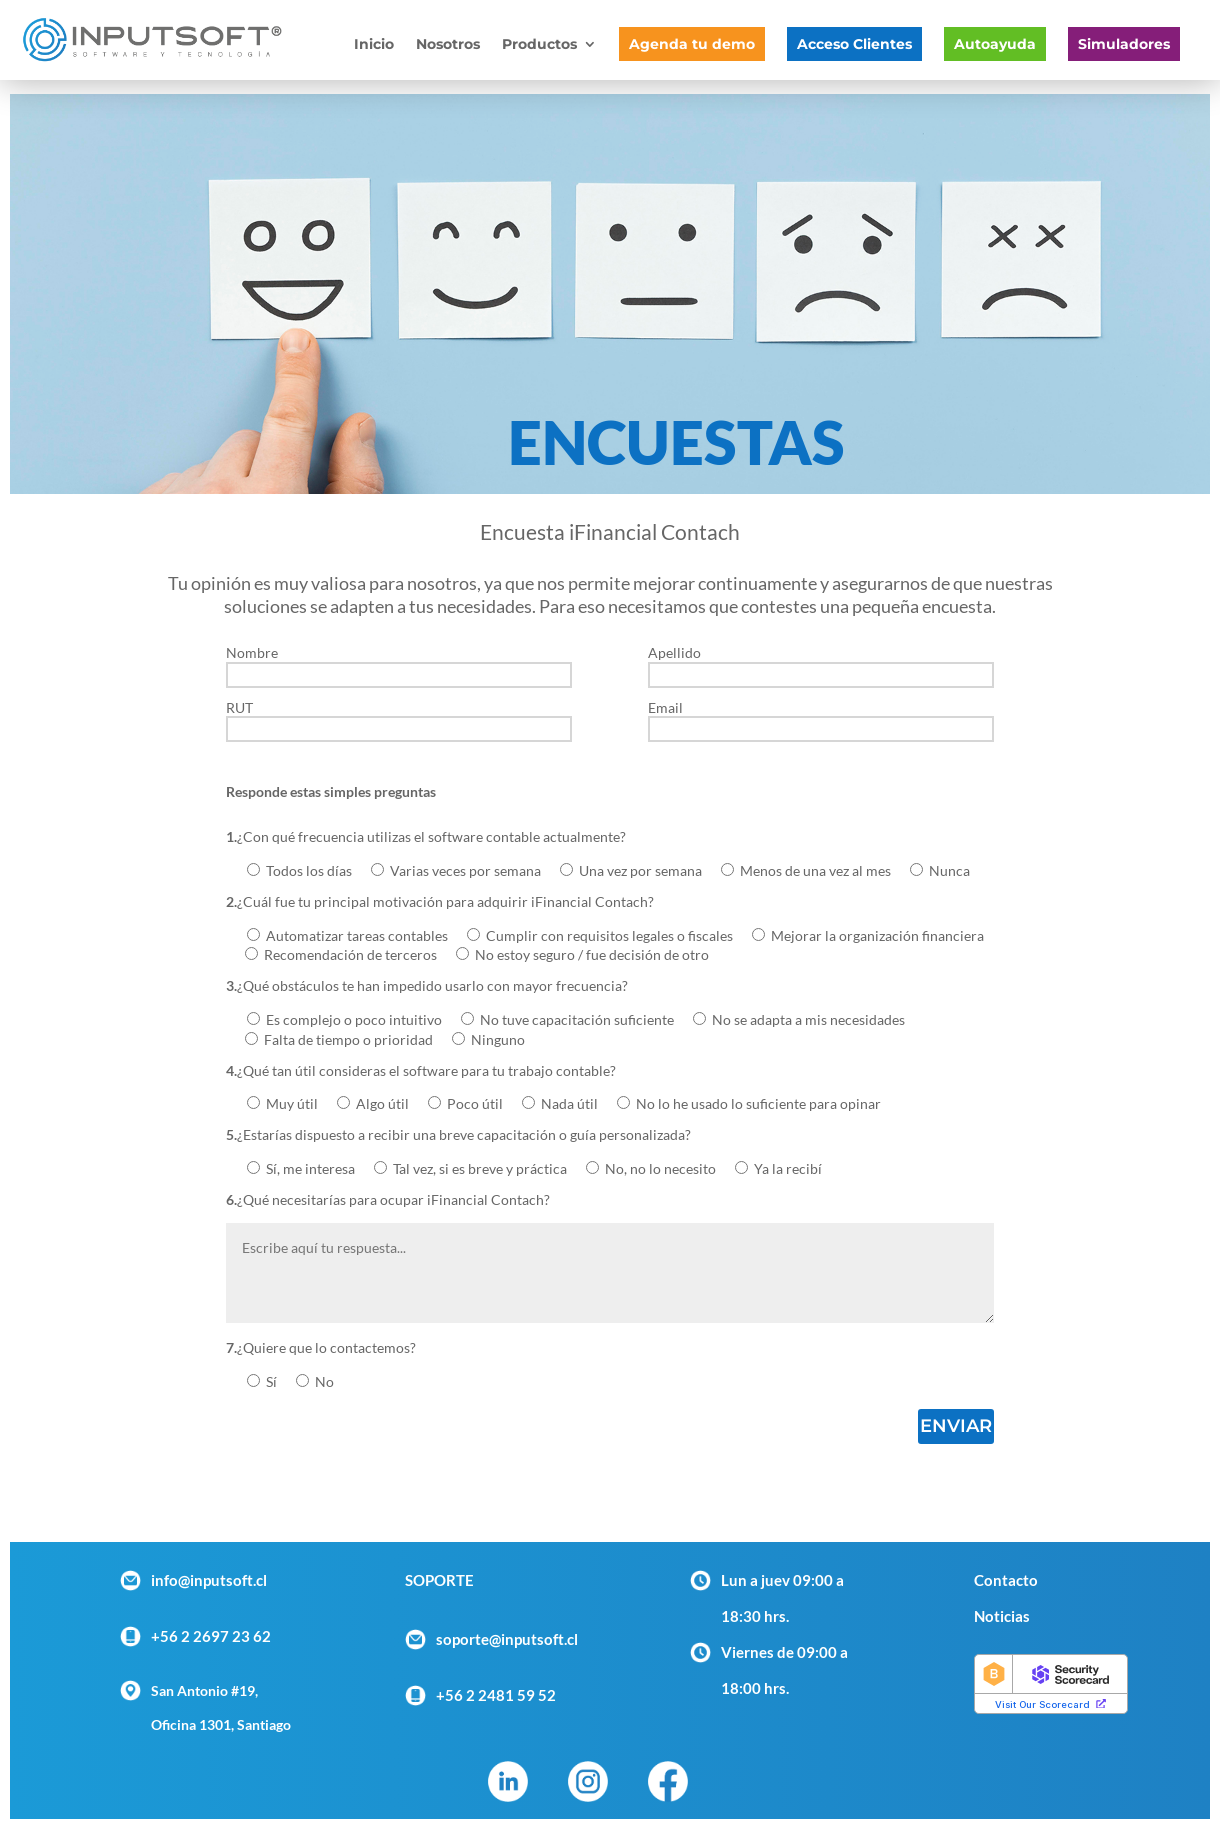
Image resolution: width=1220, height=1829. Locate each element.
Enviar (956, 1426)
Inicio (374, 45)
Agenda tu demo (692, 44)
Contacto (1006, 1580)
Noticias (1002, 1616)
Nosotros (448, 45)
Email (821, 719)
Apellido (821, 664)
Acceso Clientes (854, 44)
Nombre (399, 664)
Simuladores (1124, 44)
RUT (399, 719)
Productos (539, 45)
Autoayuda (995, 44)
